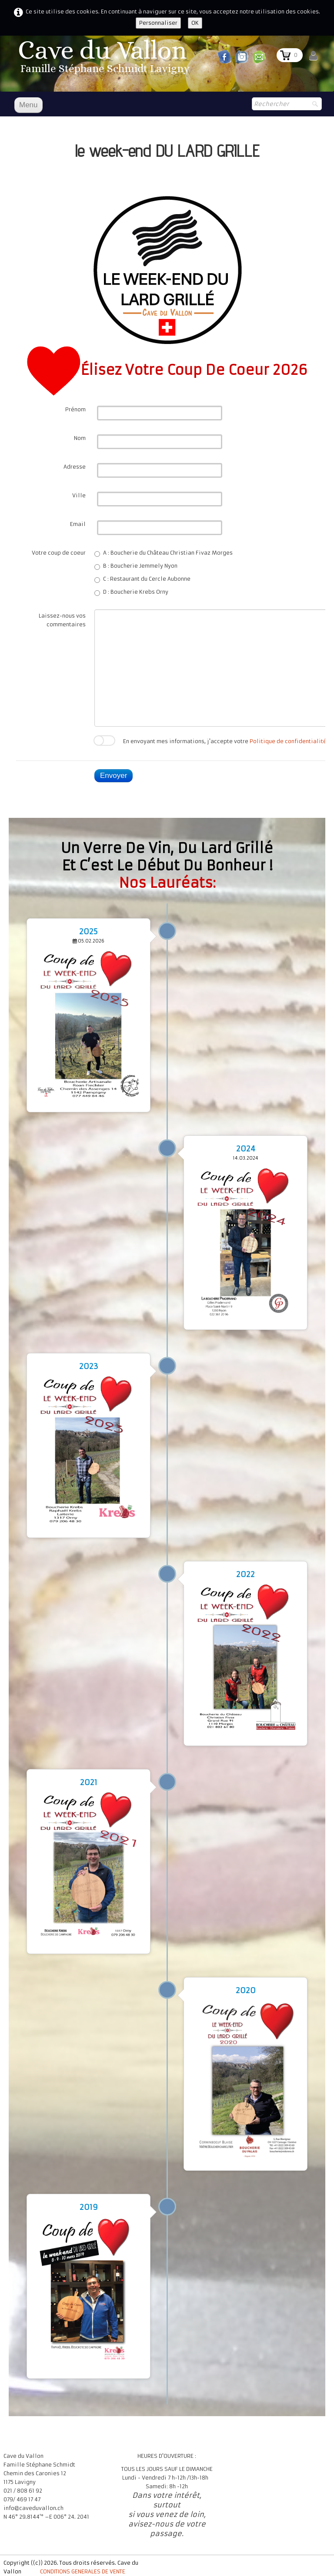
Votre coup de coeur (59, 552)
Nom (80, 438)
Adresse (74, 466)
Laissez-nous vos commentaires (62, 620)
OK (195, 23)
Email (78, 524)
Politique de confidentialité (288, 741)
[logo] (105, 59)
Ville (79, 495)
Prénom (75, 409)
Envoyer (113, 775)
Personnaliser (158, 23)
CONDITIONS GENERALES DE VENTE (82, 2571)
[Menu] (28, 105)
